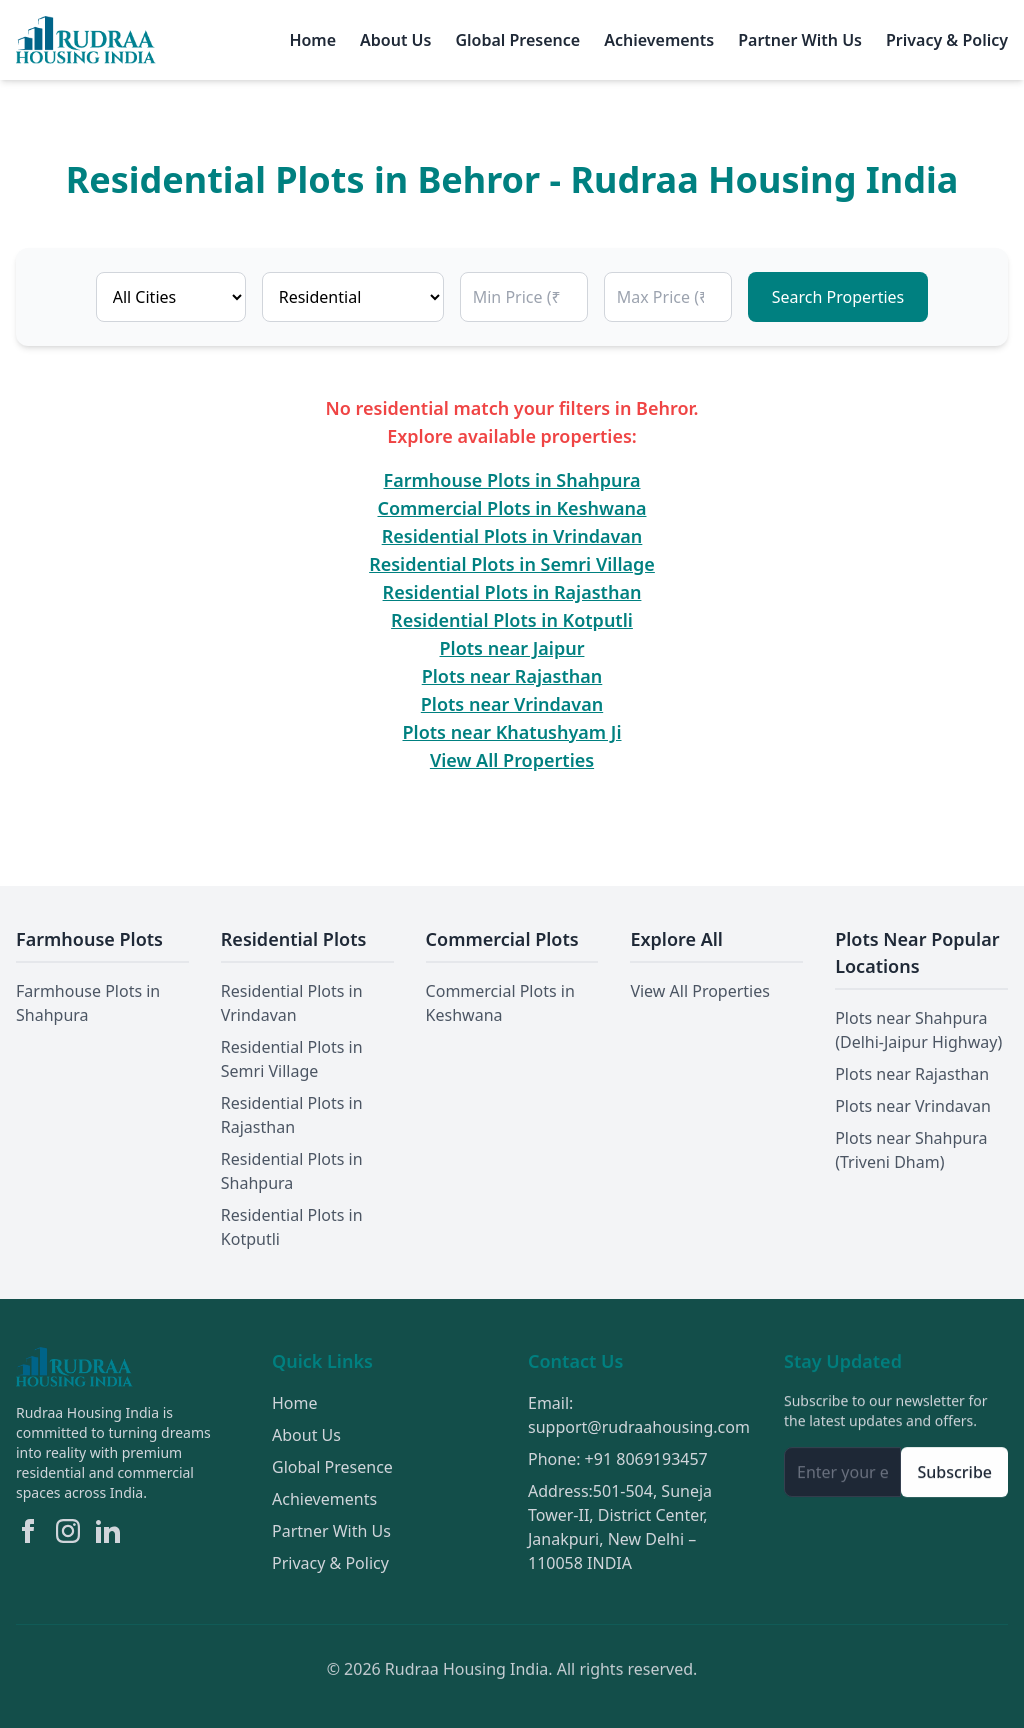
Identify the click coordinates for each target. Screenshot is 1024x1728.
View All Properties (512, 760)
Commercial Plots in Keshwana (512, 508)
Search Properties (838, 297)
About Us (395, 40)
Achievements (659, 40)
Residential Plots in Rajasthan (512, 592)
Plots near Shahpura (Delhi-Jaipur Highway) (918, 1030)
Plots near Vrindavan (512, 704)
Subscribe (954, 1475)
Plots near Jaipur (512, 648)
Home (312, 40)
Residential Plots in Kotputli (512, 620)
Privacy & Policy (947, 40)
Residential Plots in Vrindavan (512, 536)
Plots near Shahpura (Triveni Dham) (911, 1150)
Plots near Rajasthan (512, 676)
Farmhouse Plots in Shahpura (512, 480)
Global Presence (517, 40)
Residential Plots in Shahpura (292, 1171)
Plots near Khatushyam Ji (512, 732)
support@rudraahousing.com (639, 1429)
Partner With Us (800, 40)
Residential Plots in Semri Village (512, 564)
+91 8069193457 (646, 1461)
